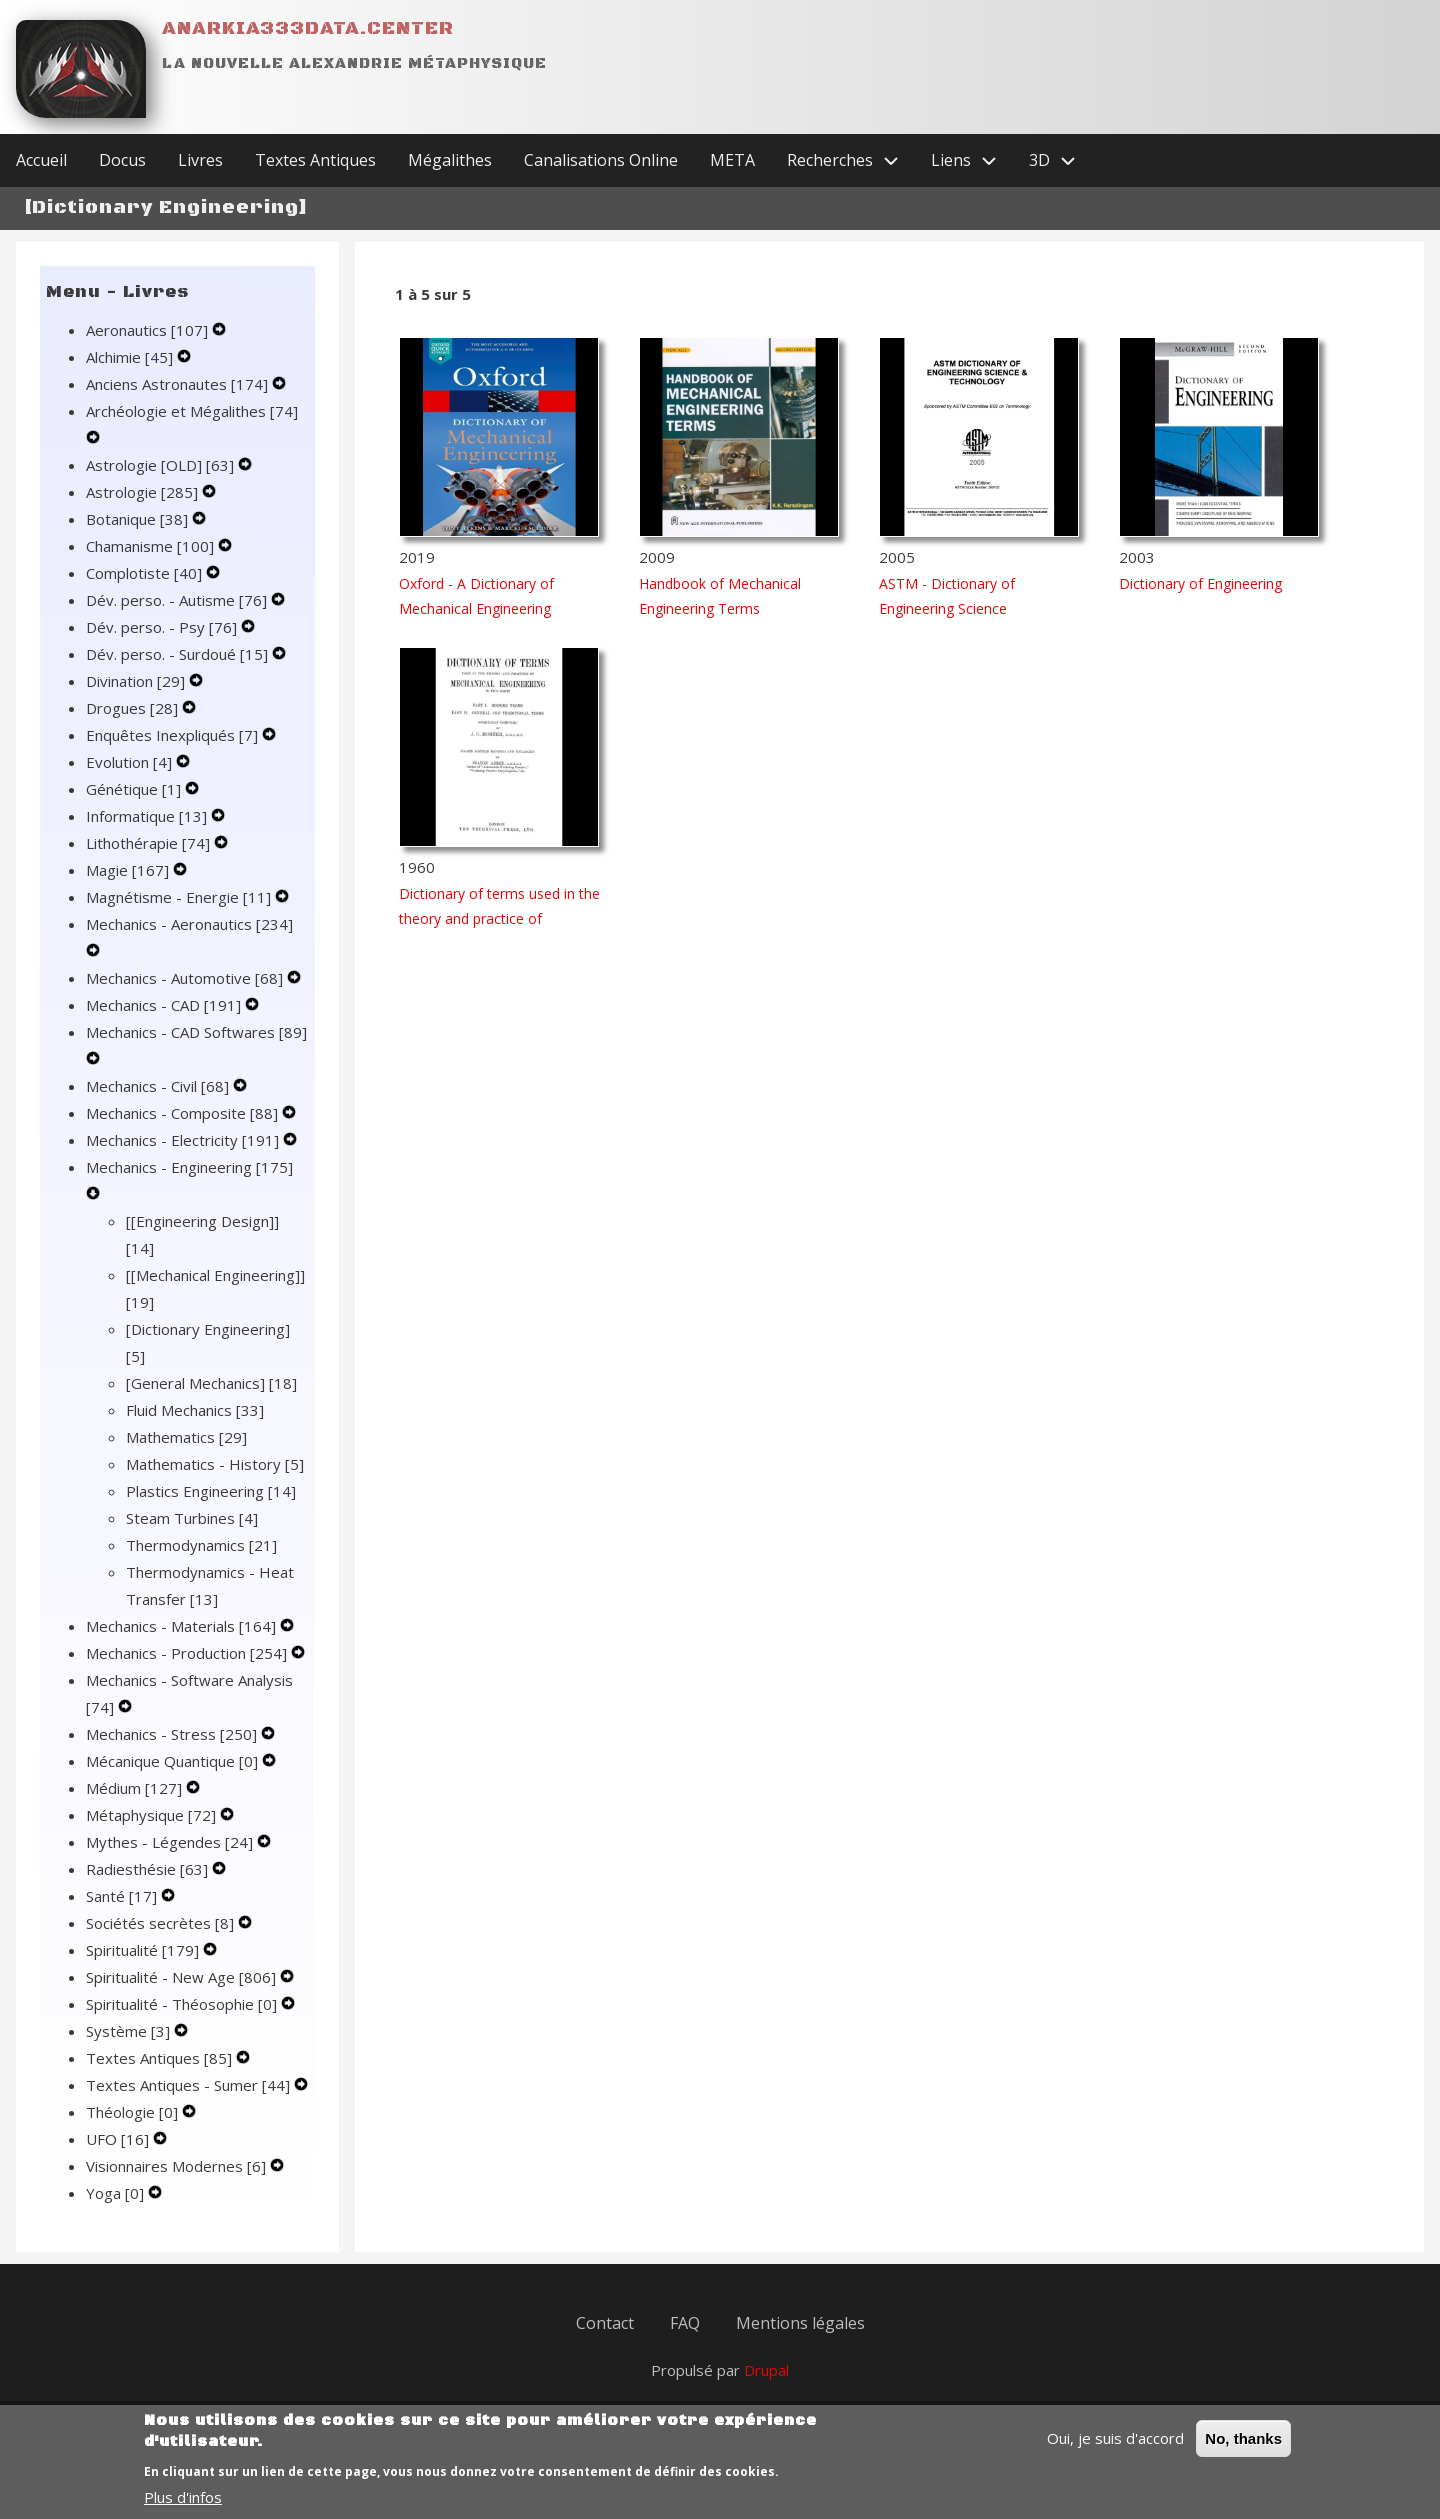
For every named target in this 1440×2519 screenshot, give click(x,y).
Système (130, 2031)
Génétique (135, 789)
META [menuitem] (732, 160)
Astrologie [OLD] (162, 465)
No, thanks (1243, 2450)
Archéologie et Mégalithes (192, 411)
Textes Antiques (161, 2058)
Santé (123, 1896)
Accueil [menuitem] (41, 160)
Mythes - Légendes (171, 1842)
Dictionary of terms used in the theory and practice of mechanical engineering (499, 918)
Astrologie (144, 492)
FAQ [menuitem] (685, 2323)
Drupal (766, 2370)
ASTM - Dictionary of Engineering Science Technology (947, 608)
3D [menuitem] (1060, 160)
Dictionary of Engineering (1200, 583)
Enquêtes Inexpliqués (174, 735)
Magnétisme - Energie (180, 897)
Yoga (117, 2193)
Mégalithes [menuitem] (450, 160)
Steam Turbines (192, 1518)
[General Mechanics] (211, 1383)
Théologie (134, 2112)
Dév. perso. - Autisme (178, 600)
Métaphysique (153, 1815)
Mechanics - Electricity (184, 1140)
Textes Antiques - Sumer (190, 2085)
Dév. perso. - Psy (163, 627)
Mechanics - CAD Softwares (196, 1032)
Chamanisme (152, 546)
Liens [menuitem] (972, 160)
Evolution (131, 762)
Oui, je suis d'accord (1115, 2450)
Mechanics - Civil (159, 1086)
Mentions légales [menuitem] (800, 2323)
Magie (129, 870)
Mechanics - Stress (173, 1734)
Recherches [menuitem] (851, 160)
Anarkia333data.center (308, 28)
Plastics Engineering (211, 1491)
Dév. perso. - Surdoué (179, 654)
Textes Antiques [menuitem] (315, 160)
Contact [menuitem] (605, 2323)
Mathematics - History (215, 1464)
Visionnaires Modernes (178, 2166)
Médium (136, 1788)
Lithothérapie (150, 843)
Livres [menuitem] (200, 160)
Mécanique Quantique (174, 1761)
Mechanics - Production (188, 1653)
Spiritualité (144, 1950)
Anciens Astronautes (179, 384)
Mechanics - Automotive (186, 978)
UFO (119, 2139)
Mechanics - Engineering (189, 1167)
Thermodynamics (201, 1545)
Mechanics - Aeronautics (189, 924)
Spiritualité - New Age (183, 1977)
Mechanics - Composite (184, 1113)
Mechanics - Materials (183, 1626)
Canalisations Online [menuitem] (601, 160)
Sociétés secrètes (162, 1923)
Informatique (148, 816)
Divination (137, 681)
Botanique (139, 519)
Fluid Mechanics (195, 1410)
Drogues (134, 708)
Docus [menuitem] (122, 160)
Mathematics (186, 1437)
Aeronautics (149, 330)
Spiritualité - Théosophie (183, 2004)
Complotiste (146, 573)
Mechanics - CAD (165, 1005)
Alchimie (131, 357)
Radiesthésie (149, 1869)
